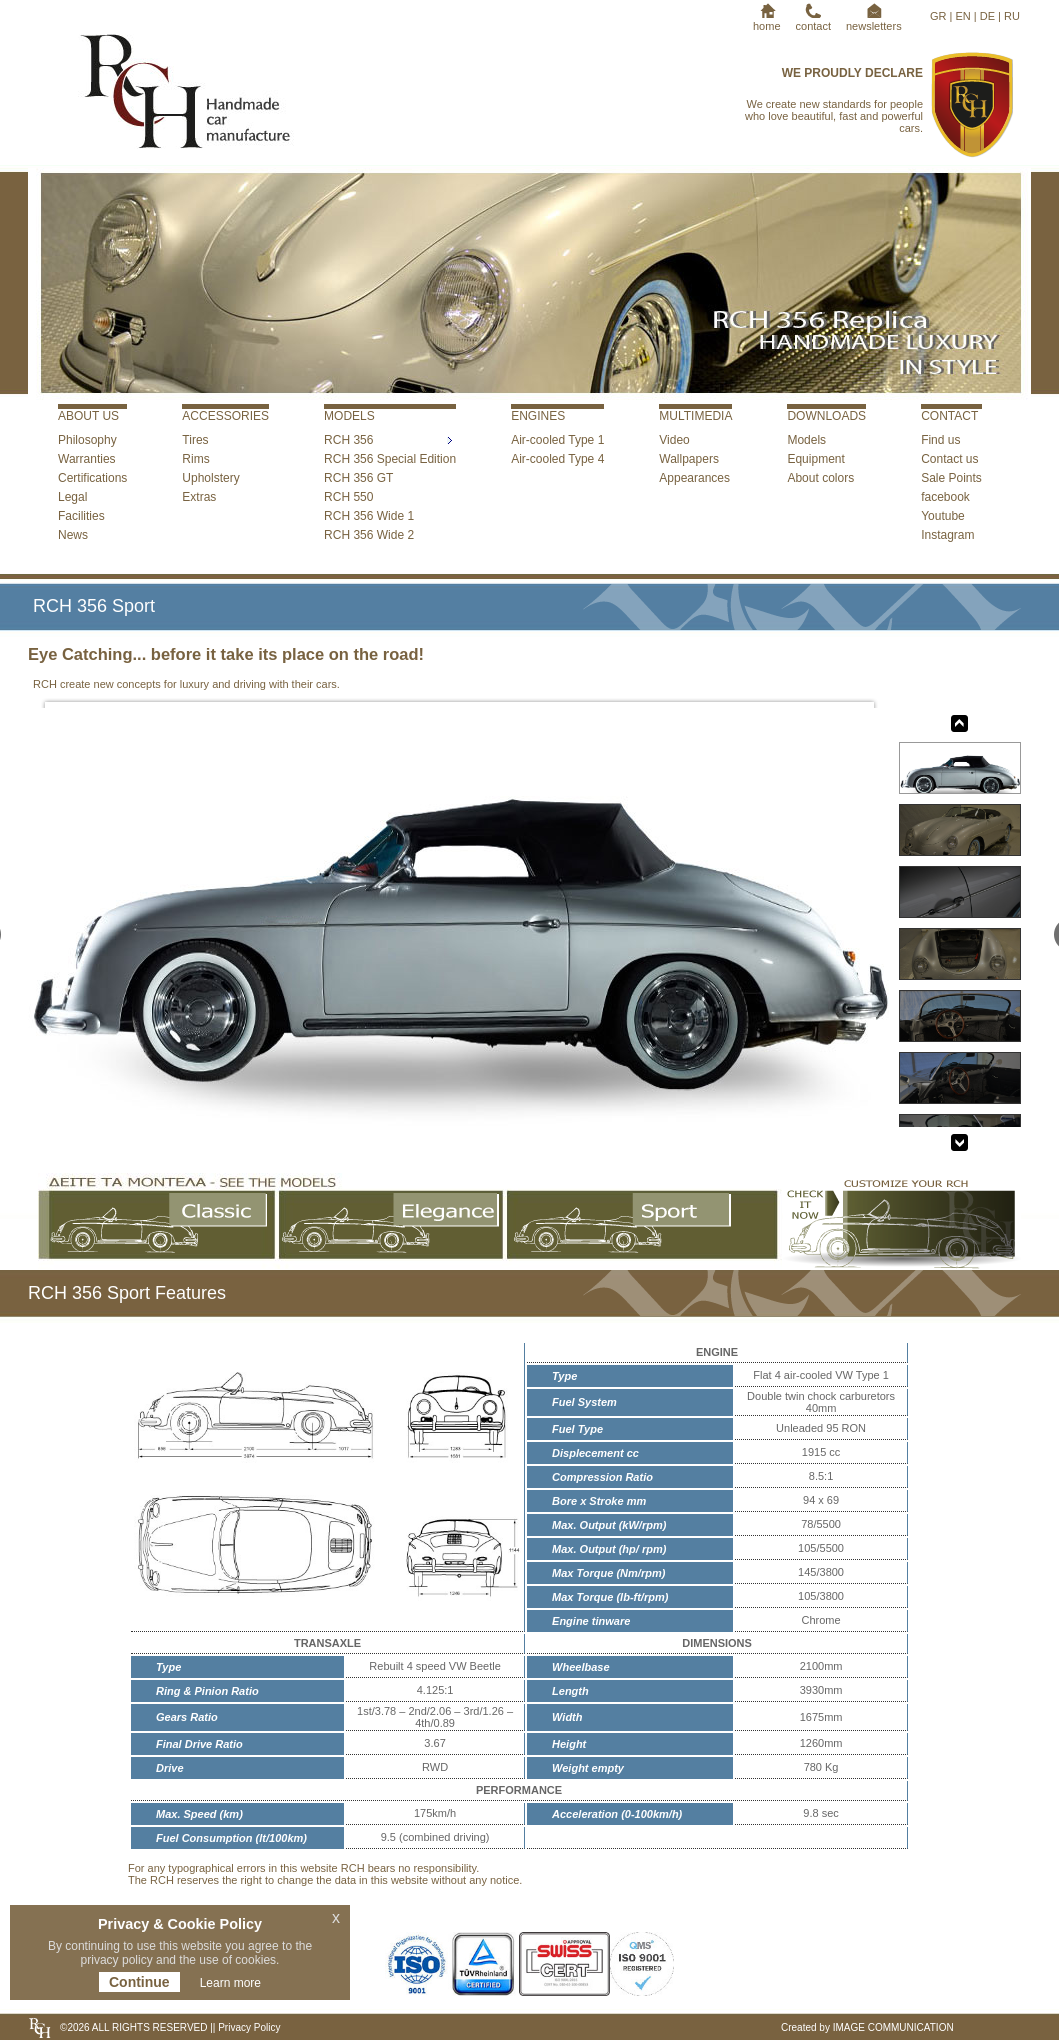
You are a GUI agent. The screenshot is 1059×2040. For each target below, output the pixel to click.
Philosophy (87, 440)
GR (938, 16)
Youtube (943, 516)
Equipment (815, 459)
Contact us (949, 459)
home (767, 20)
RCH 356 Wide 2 (369, 535)
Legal (72, 497)
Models (806, 440)
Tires (195, 440)
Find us (940, 440)
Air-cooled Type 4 (557, 459)
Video (674, 440)
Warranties (87, 459)
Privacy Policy (247, 2027)
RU (1012, 16)
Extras (199, 497)
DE (987, 16)
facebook (945, 497)
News (73, 535)
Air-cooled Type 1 (557, 440)
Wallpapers (689, 459)
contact (813, 20)
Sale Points (951, 478)
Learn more (230, 1983)
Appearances (694, 478)
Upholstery (210, 478)
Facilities (81, 516)
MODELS (349, 416)
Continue (139, 1982)
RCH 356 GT (358, 478)
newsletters (874, 20)
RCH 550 (348, 497)
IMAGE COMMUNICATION (893, 2027)
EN (962, 16)
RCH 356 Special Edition (390, 459)
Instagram (947, 535)
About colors (820, 478)
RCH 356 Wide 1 (369, 516)
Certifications (92, 478)
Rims (195, 459)
